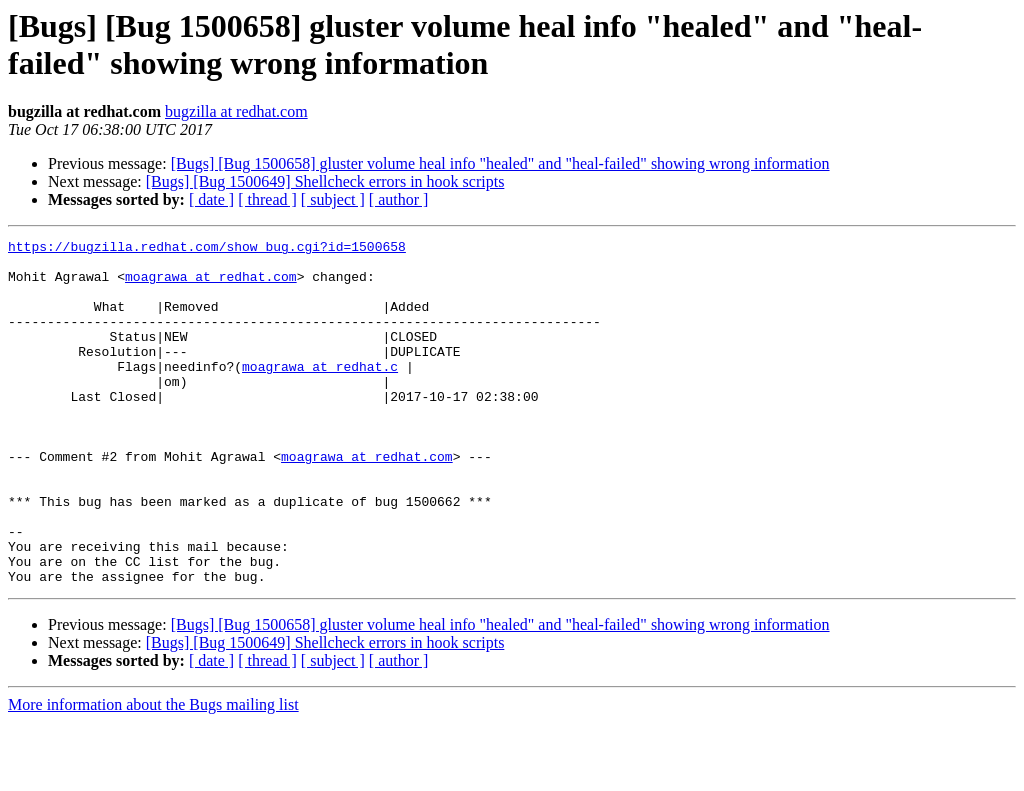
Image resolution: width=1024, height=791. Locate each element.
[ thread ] (267, 199)
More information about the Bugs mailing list (153, 773)
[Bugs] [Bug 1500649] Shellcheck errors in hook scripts (325, 181)
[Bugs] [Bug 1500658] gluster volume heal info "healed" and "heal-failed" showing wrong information (500, 163)
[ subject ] (333, 199)
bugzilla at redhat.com (236, 111)
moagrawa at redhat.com (211, 285)
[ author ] (399, 199)
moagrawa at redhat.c (320, 393)
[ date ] (211, 199)
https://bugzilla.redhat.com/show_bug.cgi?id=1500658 (207, 249)
